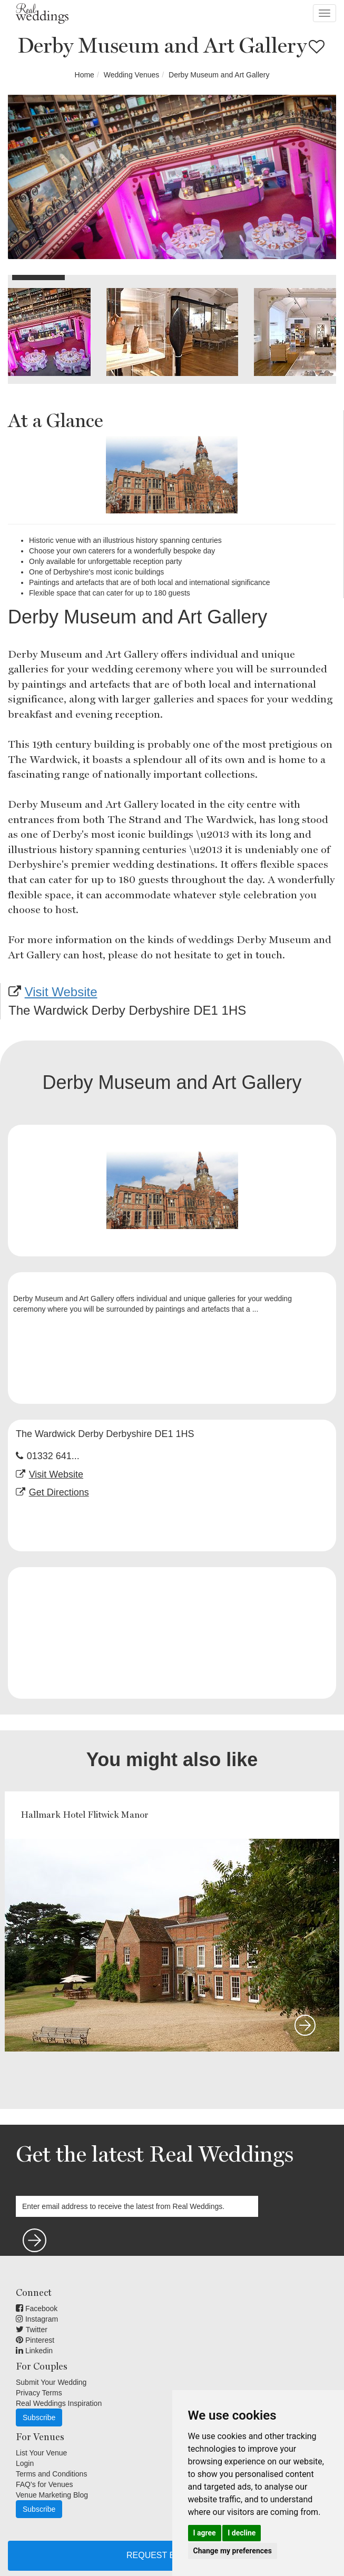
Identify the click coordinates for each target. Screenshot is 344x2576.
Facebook (36, 2308)
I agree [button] (204, 2533)
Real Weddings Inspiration (59, 2403)
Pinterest (35, 2340)
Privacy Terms (39, 2393)
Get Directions (59, 1492)
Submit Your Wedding (51, 2382)
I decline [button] (241, 2533)
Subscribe (39, 2417)
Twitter (31, 2329)
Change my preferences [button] (232, 2551)
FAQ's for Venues (44, 2484)
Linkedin (34, 2350)
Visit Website (61, 992)
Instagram (37, 2319)
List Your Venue (41, 2453)
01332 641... (53, 1456)
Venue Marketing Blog (52, 2495)
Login (25, 2463)
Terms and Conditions (51, 2474)
